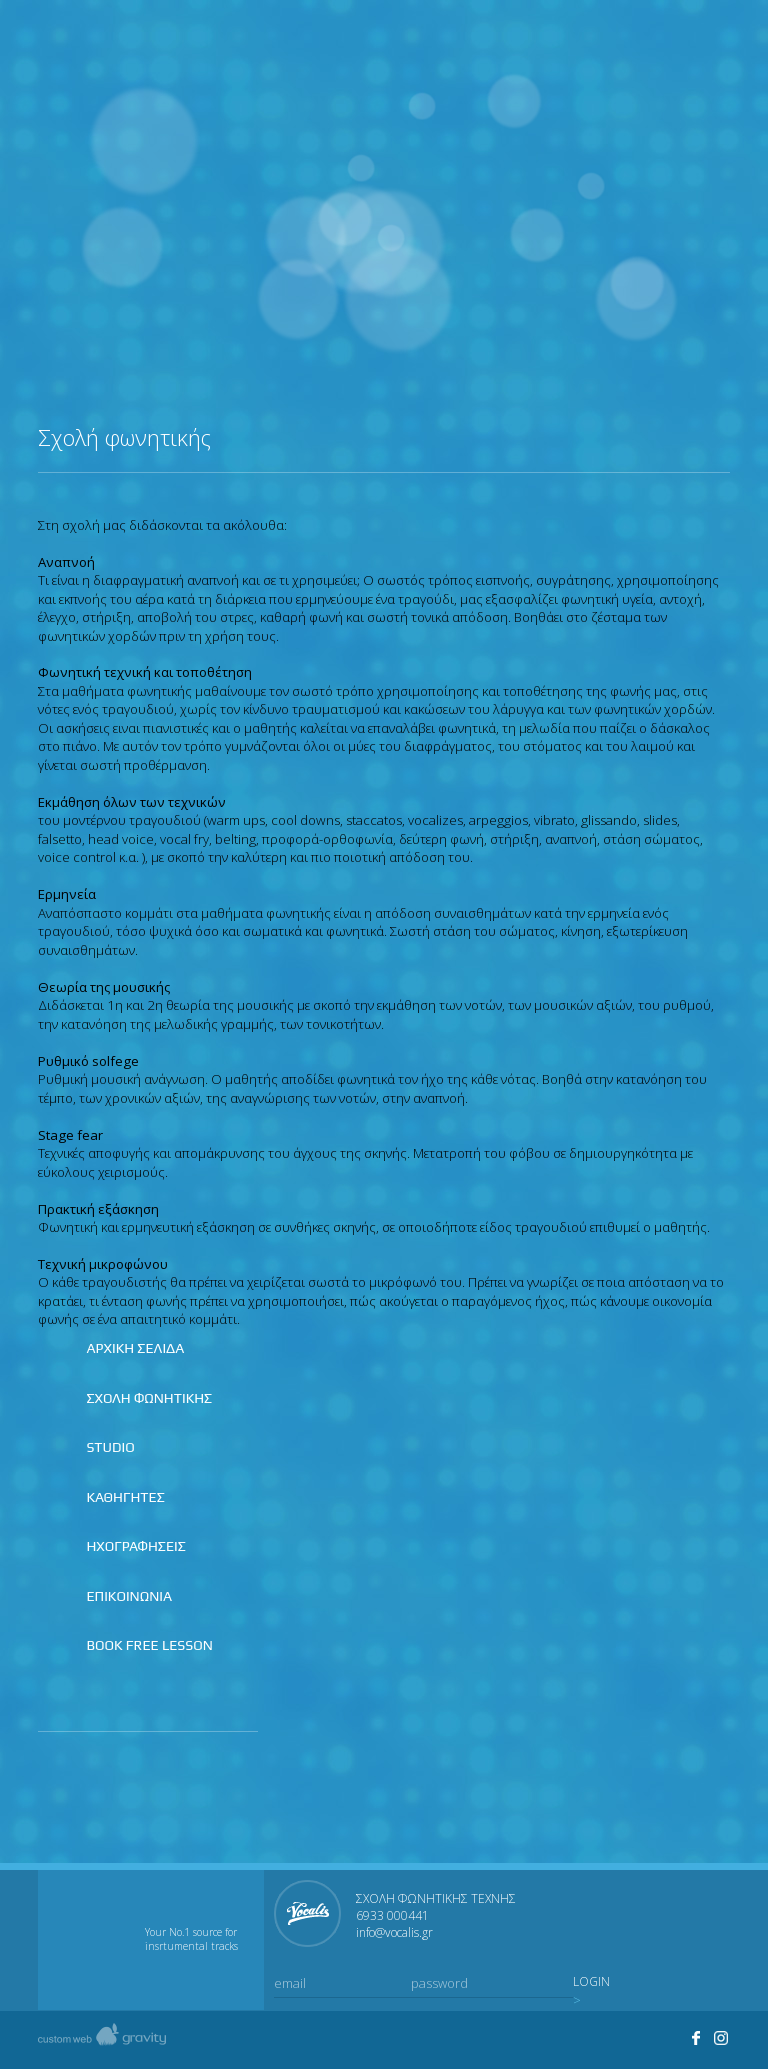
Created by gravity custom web (102, 2039)
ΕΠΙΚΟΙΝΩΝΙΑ (129, 1596)
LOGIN (591, 1982)
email (290, 1983)
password (439, 1983)
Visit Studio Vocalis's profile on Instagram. (722, 2038)
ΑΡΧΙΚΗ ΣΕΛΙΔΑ (135, 1348)
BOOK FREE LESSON (149, 1645)
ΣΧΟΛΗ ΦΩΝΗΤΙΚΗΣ (149, 1398)
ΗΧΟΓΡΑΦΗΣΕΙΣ (135, 1546)
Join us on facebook (630, 51)
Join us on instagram (672, 51)
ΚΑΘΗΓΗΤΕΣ (125, 1497)
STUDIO (110, 1447)
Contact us (714, 51)
